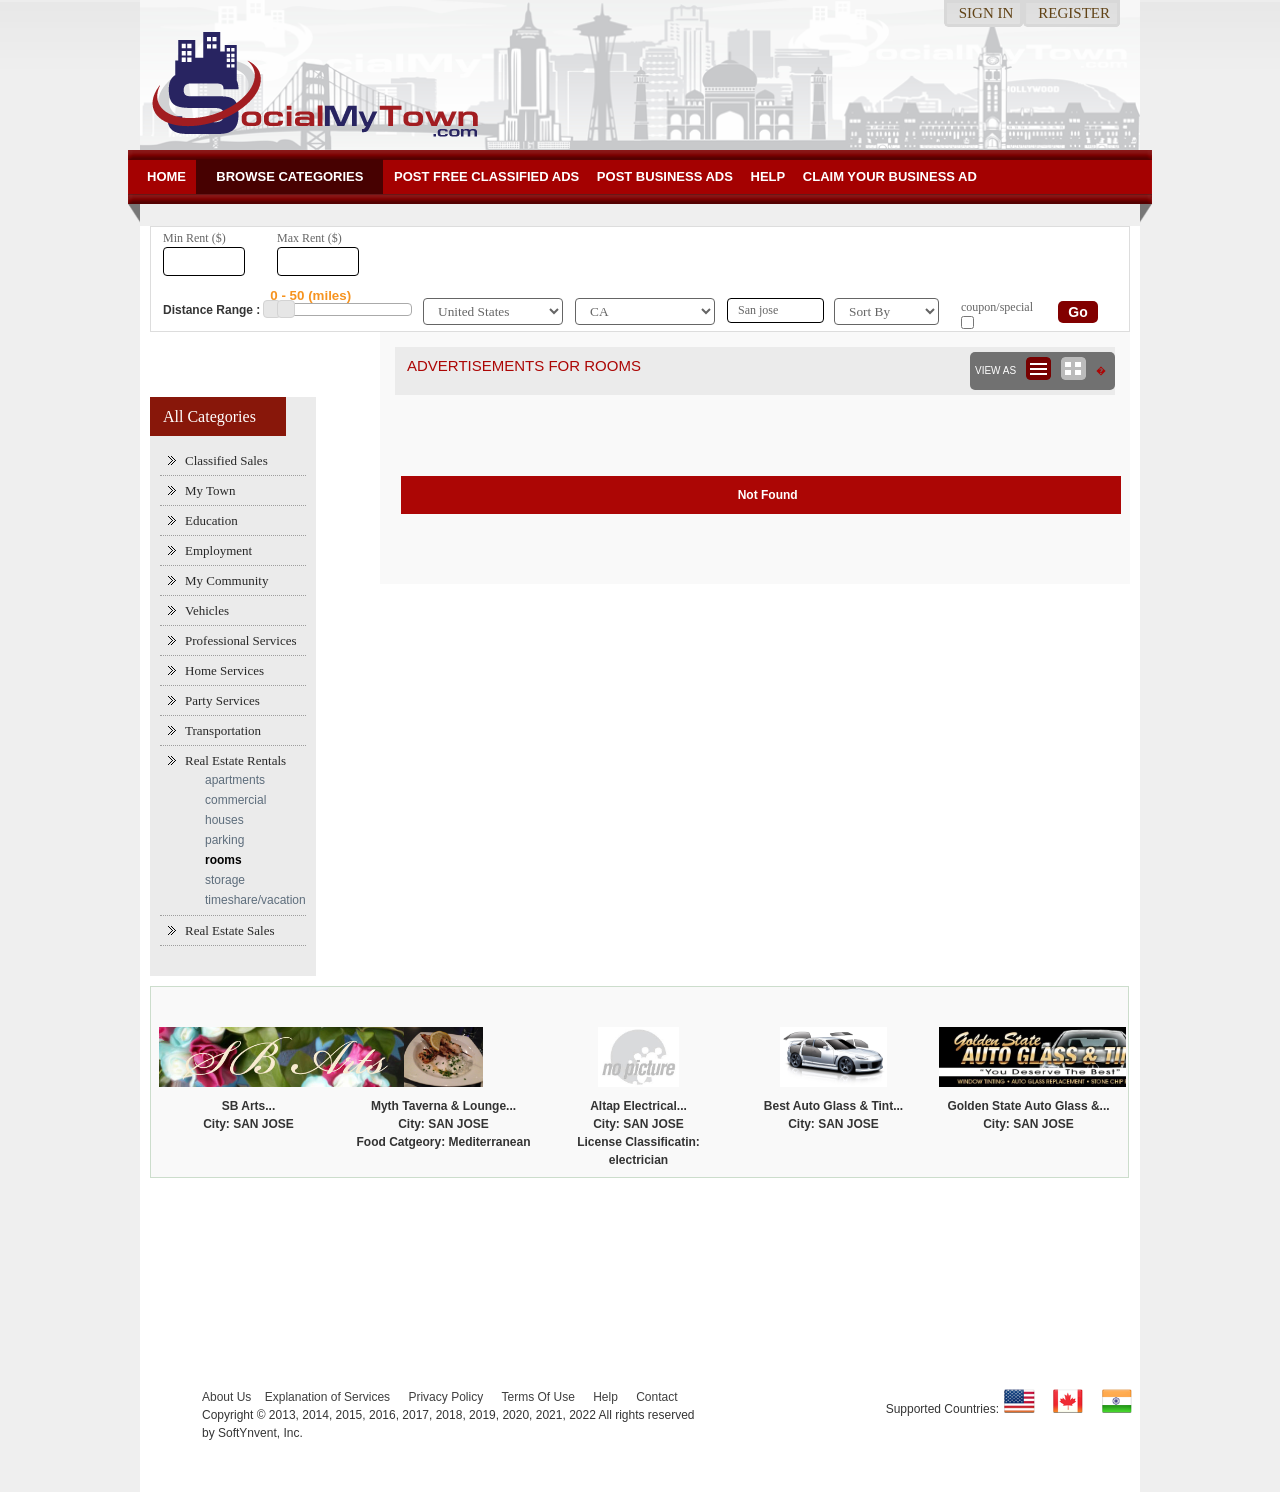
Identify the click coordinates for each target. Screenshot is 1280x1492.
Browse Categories (289, 176)
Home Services (224, 670)
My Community (226, 580)
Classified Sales (226, 460)
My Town (210, 490)
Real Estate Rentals (235, 760)
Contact (656, 1397)
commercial (235, 800)
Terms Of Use (537, 1397)
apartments (235, 780)
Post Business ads (665, 176)
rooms (223, 860)
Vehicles (207, 610)
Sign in (986, 13)
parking (224, 840)
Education (211, 520)
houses (224, 820)
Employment (218, 550)
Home (166, 176)
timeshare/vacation (255, 900)
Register (1074, 13)
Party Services (222, 700)
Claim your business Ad (890, 176)
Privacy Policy (445, 1397)
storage (225, 880)
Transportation (223, 730)
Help (768, 176)
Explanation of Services (327, 1397)
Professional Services (241, 640)
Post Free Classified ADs (486, 176)
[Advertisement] (640, 1243)
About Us (226, 1397)
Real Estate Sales (230, 930)
